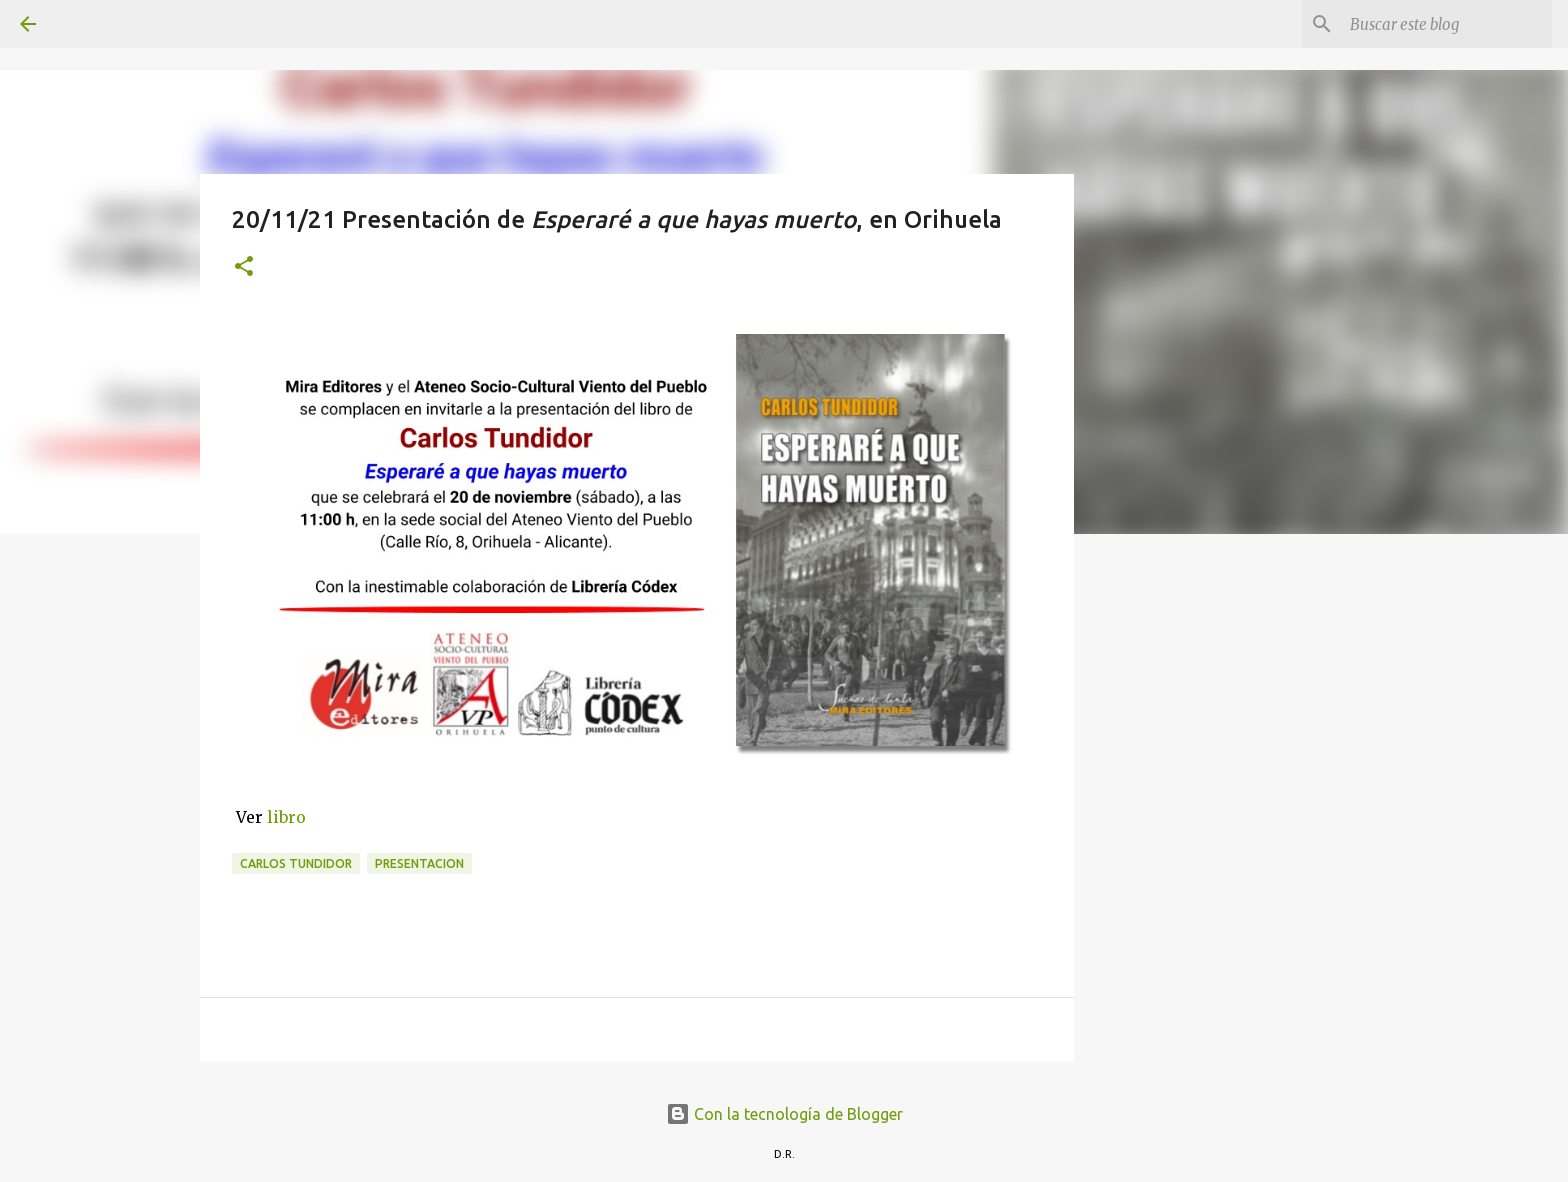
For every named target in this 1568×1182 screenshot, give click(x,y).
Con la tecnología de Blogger (784, 1114)
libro (286, 817)
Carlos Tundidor (296, 863)
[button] (244, 267)
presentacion (419, 863)
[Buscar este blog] (1447, 24)
